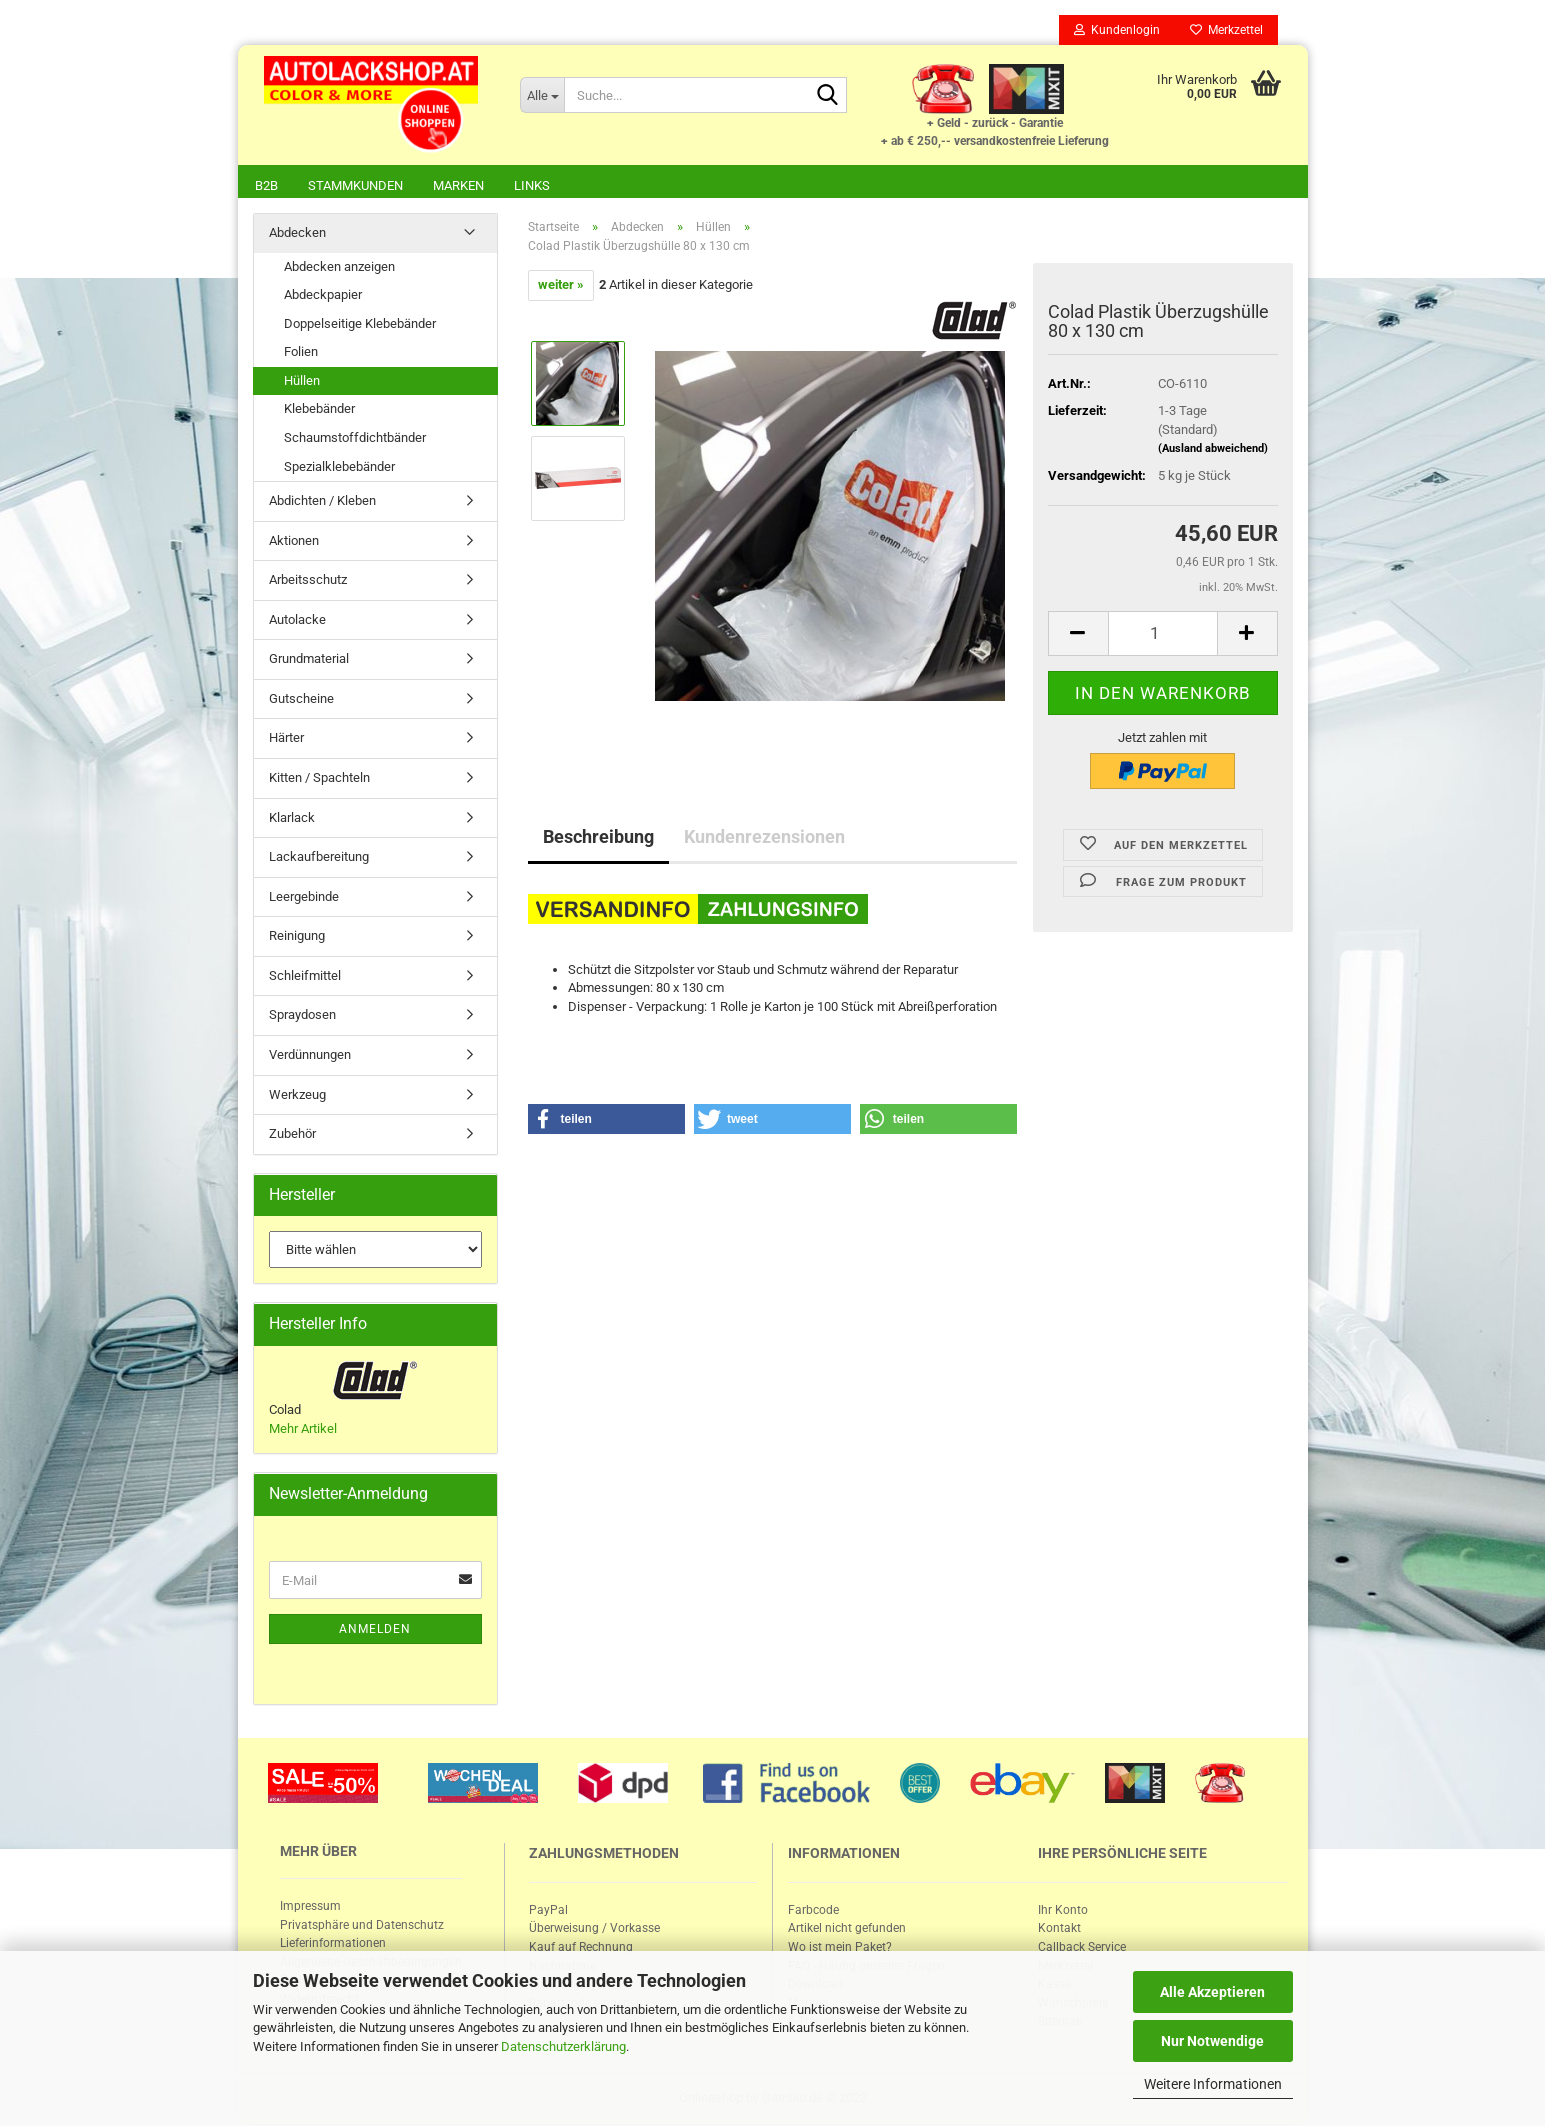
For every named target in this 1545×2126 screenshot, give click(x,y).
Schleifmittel (305, 977)
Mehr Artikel (303, 1430)
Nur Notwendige (1212, 2041)
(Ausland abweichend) (1213, 450)
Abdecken (297, 234)
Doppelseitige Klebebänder (360, 325)
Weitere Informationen (1213, 2084)
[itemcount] (1163, 635)
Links (532, 185)
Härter (286, 739)
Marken (458, 185)
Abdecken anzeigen (339, 268)
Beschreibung (598, 838)
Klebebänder (319, 410)
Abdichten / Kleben (322, 502)
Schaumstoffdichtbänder (355, 439)
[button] (607, 1121)
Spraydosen (302, 1016)
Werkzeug (297, 1096)
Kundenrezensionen (764, 838)
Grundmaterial (309, 660)
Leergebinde (304, 898)
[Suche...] (542, 95)
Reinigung (297, 937)
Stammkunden (355, 185)
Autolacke (297, 621)
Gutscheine (301, 700)
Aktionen (294, 542)
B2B (266, 185)
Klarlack (292, 819)
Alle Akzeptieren (1212, 1992)
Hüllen (302, 382)
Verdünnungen (310, 1056)
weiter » (561, 286)
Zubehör (292, 1135)
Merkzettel (1226, 30)
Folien (301, 353)
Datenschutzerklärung (563, 2046)
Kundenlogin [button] (1117, 30)
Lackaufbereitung (319, 858)
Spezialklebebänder (339, 468)
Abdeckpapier (323, 296)
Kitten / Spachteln (319, 779)
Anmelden (375, 1631)
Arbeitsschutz (308, 581)
